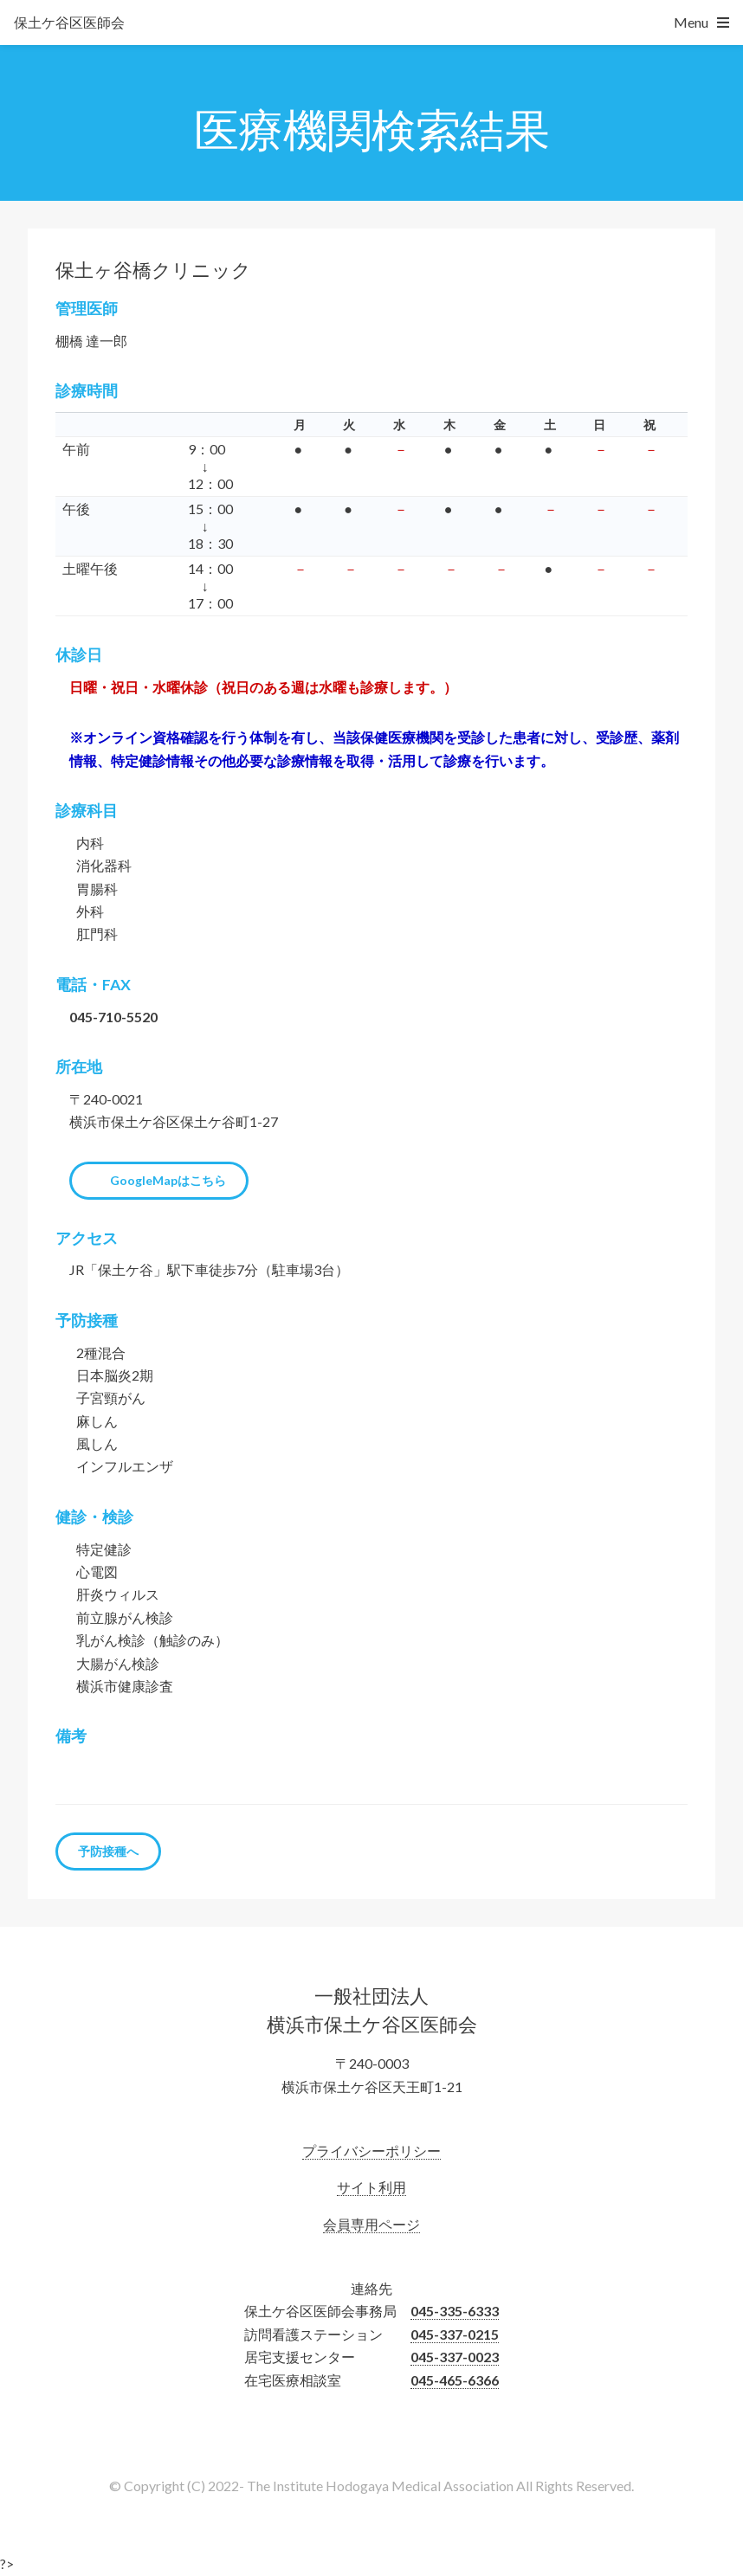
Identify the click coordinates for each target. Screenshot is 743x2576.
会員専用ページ (371, 2224)
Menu (691, 22)
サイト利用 (371, 2187)
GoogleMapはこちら (168, 1180)
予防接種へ (108, 1851)
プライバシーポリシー (371, 2150)
